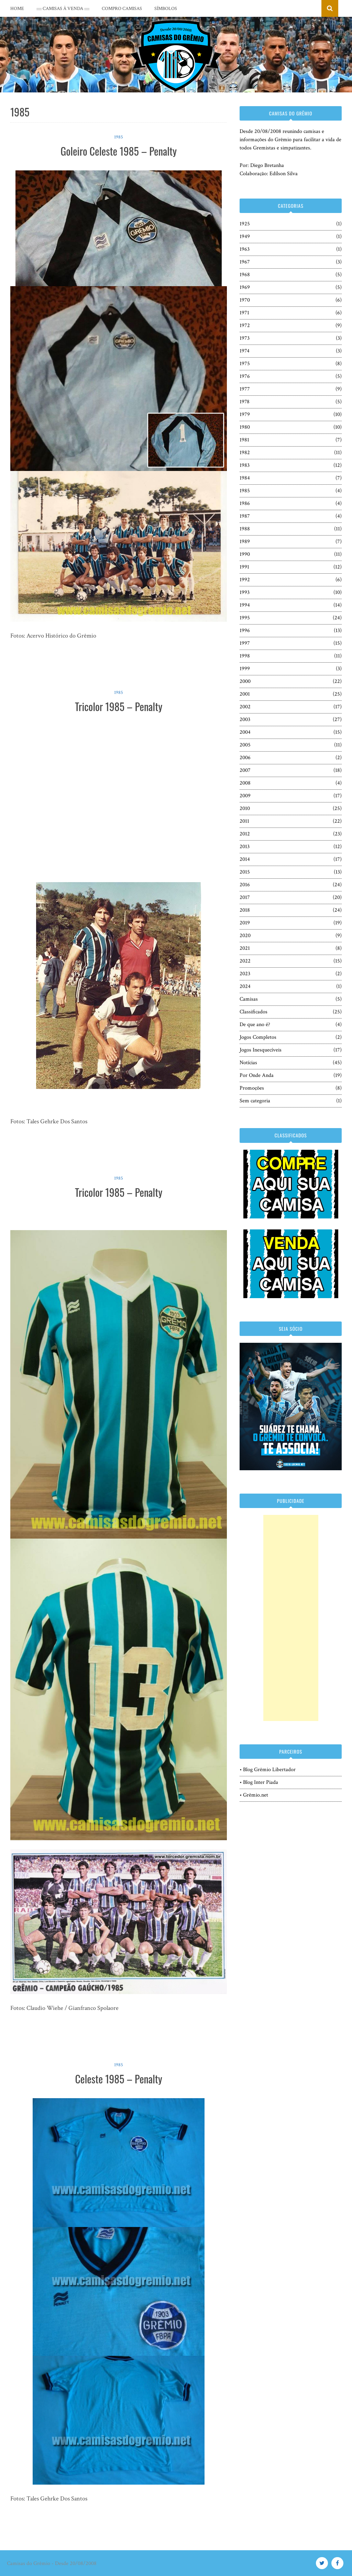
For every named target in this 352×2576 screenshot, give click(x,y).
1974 (245, 351)
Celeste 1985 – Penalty (118, 2078)
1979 (245, 414)
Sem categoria (255, 1100)
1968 (245, 274)
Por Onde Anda (257, 1075)
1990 (245, 554)
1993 (245, 592)
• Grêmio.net (254, 1795)
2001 (245, 694)
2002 (245, 706)
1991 (244, 567)
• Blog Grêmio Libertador (268, 1769)
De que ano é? (255, 1024)
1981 (244, 439)
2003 (245, 719)
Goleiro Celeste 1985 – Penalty (118, 151)
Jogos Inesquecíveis (261, 1050)
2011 (244, 821)
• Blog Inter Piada (259, 1782)
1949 (245, 236)
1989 (245, 541)
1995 (245, 617)
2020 (245, 935)
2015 (245, 872)
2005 (245, 745)
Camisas (249, 999)
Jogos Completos (258, 1037)
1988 (245, 528)
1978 (245, 401)
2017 (245, 897)
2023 (245, 973)
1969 (245, 287)
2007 (245, 770)
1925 (245, 223)
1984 (245, 478)
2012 (245, 833)
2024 (245, 986)
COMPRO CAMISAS (122, 8)
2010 (245, 808)
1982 (245, 452)
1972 (245, 325)
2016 (245, 884)
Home (17, 8)
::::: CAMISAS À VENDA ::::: (62, 8)
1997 (245, 643)
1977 (245, 389)
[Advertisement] (290, 1618)
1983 (245, 465)
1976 (245, 376)
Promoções (252, 1088)
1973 (245, 338)
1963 (245, 249)
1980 (245, 427)
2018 (245, 910)
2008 (245, 783)
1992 (245, 579)
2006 (245, 757)
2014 (245, 859)
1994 (245, 605)
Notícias (248, 1062)
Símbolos (165, 8)
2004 (245, 732)
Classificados (253, 1011)
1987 (245, 516)
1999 (245, 668)
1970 (245, 300)
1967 (245, 262)
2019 (245, 922)
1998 (245, 656)
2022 (245, 961)
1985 (118, 137)
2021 (245, 948)
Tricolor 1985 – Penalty (118, 706)
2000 (245, 681)
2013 (245, 846)
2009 (245, 795)
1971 (244, 312)
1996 (245, 630)
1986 (245, 503)
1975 (245, 363)
